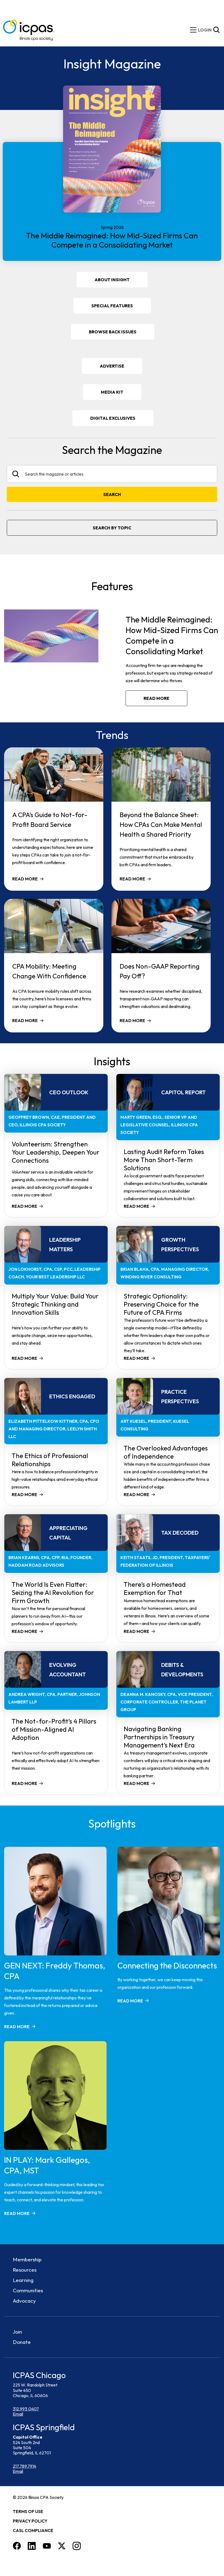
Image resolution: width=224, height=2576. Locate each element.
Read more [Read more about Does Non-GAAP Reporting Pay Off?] (132, 1020)
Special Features (112, 305)
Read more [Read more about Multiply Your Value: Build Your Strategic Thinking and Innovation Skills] (24, 1358)
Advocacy (24, 2300)
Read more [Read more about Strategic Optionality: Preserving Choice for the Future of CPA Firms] (136, 1358)
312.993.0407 (26, 2408)
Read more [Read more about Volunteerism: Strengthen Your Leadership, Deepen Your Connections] (24, 1206)
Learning (23, 2280)
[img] (204, 30)
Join (17, 2331)
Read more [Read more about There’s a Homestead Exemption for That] (136, 1631)
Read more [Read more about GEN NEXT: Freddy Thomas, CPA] (17, 2026)
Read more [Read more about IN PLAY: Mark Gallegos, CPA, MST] (17, 2213)
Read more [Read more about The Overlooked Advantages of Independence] (136, 1494)
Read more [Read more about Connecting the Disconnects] (130, 2000)
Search (112, 494)
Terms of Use (28, 2511)
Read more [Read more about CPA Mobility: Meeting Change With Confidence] (25, 1020)
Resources (24, 2270)
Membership (27, 2259)
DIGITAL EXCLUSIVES (112, 418)
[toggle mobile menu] (193, 30)
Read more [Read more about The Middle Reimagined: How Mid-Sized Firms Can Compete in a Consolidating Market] (156, 698)
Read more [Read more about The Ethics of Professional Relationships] (24, 1494)
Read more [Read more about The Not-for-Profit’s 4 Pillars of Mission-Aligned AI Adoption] (24, 1783)
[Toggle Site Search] (216, 29)
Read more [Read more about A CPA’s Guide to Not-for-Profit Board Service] (25, 878)
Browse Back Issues (112, 331)
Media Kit (119, 394)
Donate (22, 2342)
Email (18, 2414)
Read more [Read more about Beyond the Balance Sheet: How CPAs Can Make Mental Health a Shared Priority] (132, 878)
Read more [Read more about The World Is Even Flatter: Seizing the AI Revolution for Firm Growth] (24, 1631)
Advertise (112, 366)
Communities (28, 2290)
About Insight (112, 279)
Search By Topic (112, 527)
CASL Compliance (33, 2530)
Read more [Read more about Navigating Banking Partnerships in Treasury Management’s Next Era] (136, 1783)
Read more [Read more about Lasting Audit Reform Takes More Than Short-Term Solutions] (136, 1206)
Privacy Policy (30, 2521)
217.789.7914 (24, 2466)
